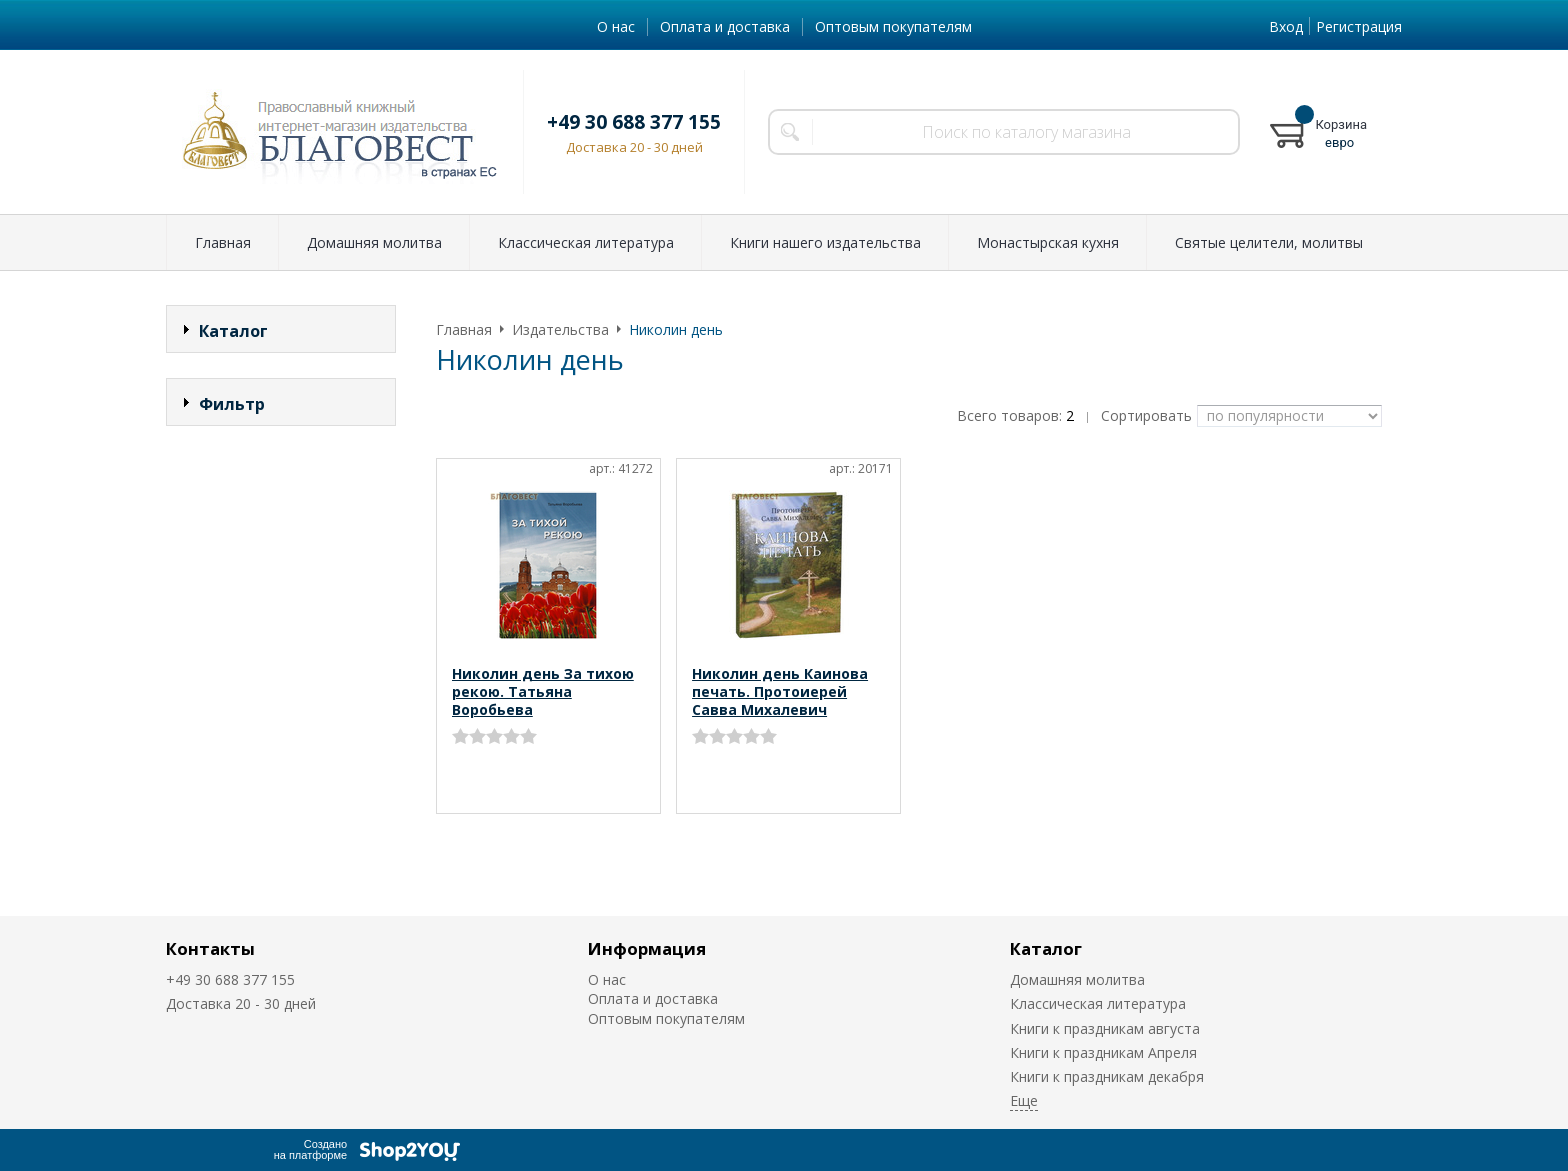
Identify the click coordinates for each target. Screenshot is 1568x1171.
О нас (616, 26)
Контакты (210, 948)
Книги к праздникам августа (1105, 1028)
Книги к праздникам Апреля (1103, 1052)
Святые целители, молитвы (1269, 242)
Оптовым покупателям (893, 26)
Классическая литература (586, 242)
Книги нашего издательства (825, 242)
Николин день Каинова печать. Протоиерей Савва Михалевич (780, 691)
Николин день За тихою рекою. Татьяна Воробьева (543, 691)
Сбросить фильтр (281, 574)
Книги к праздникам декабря (1107, 1076)
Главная (223, 242)
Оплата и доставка (725, 26)
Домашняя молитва (374, 242)
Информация (647, 948)
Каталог (1046, 948)
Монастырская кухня (1048, 242)
